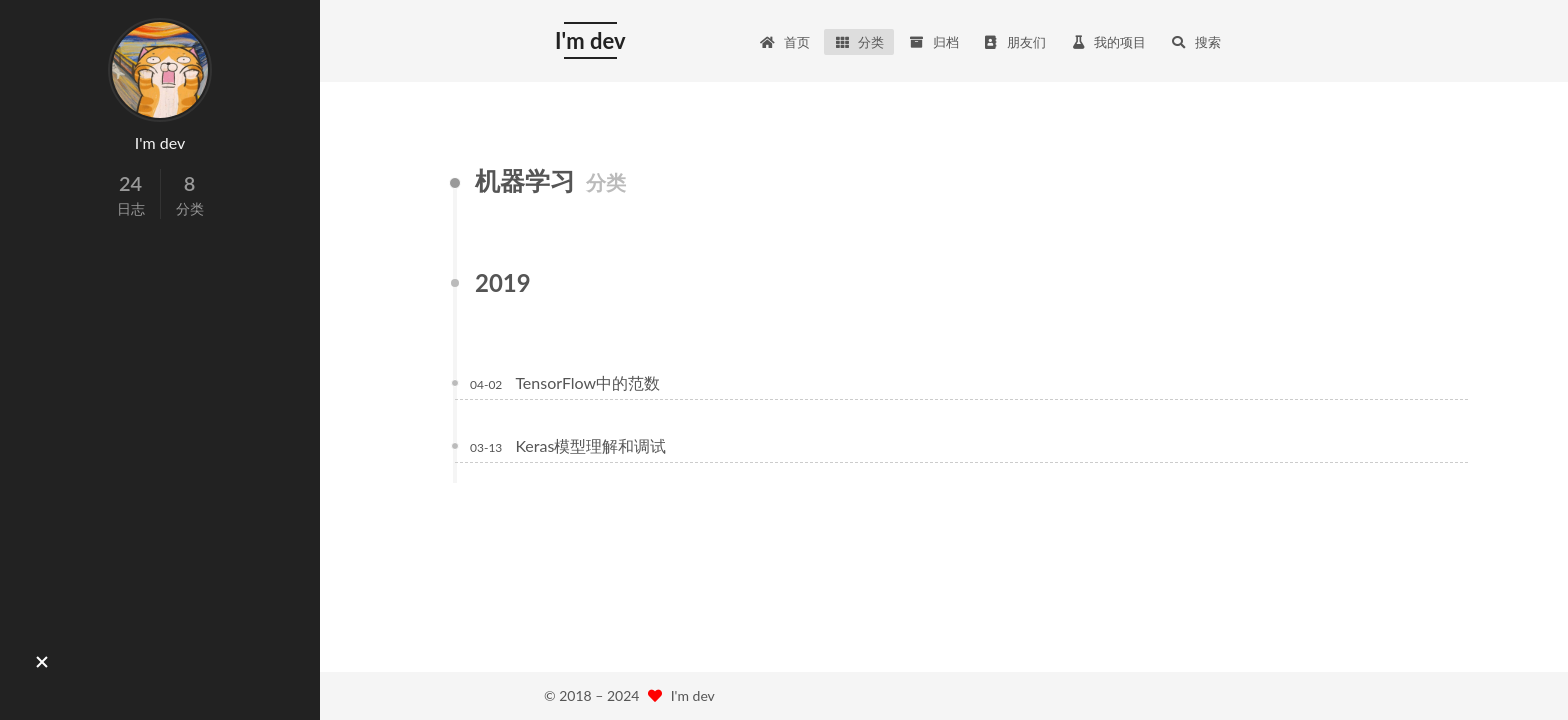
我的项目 (1108, 42)
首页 (785, 42)
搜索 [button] (1196, 42)
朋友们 (1014, 42)
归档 (933, 42)
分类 (859, 42)
